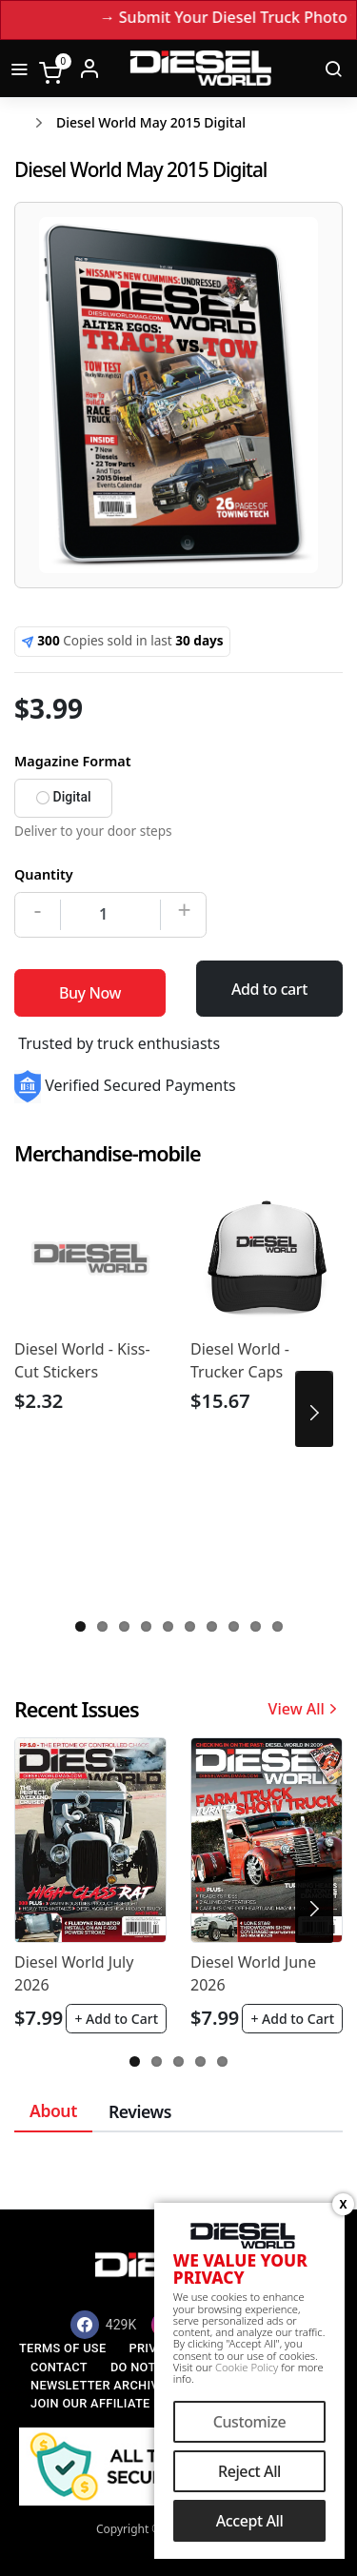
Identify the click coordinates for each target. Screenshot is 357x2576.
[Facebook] (103, 2324)
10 (277, 1626)
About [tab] (53, 2110)
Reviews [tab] (140, 2111)
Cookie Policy (246, 2369)
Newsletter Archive (98, 2385)
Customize (250, 2423)
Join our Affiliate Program (122, 2403)
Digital (63, 796)
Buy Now (90, 992)
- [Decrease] (37, 909)
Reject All (249, 2473)
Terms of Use (62, 2348)
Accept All (250, 2522)
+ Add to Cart (116, 2019)
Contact (59, 2367)
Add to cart (269, 989)
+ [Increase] (183, 909)
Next (314, 1409)
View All (305, 1708)
